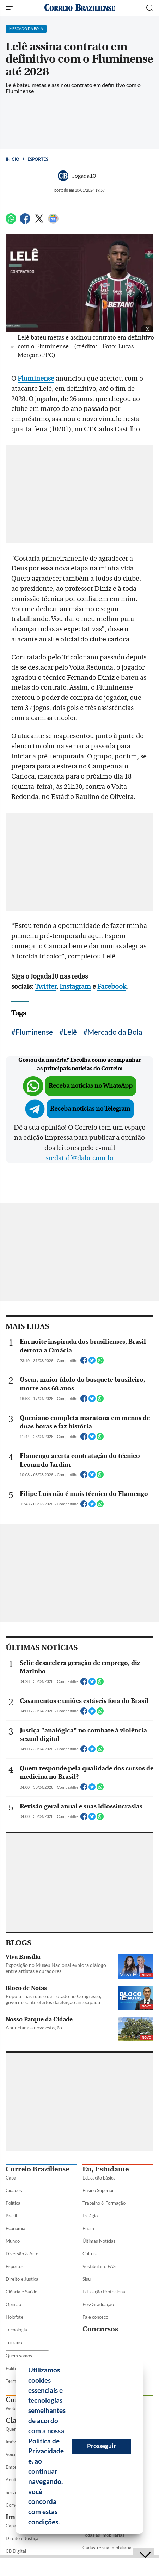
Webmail (15, 2408)
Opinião (13, 2304)
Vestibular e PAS (99, 2266)
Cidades (14, 2190)
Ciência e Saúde (21, 2291)
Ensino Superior (98, 2190)
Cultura (90, 2254)
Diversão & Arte (22, 2254)
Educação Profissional (104, 2291)
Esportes (37, 159)
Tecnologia (16, 2329)
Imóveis (14, 2442)
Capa (11, 2178)
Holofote (14, 2317)
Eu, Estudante (105, 2169)
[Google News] (53, 221)
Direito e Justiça (22, 2279)
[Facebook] (25, 221)
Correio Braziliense (37, 2169)
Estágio (90, 2216)
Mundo (13, 2241)
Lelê (70, 1031)
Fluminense (34, 1031)
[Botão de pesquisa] (149, 8)
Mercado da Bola (114, 1031)
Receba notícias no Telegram (90, 1108)
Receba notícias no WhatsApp (91, 1086)
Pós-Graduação (98, 2304)
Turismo (14, 2342)
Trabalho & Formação (104, 2203)
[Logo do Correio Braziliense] (79, 8)
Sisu (86, 2279)
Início (12, 159)
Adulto (12, 2480)
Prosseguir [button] (101, 2445)
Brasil (11, 2216)
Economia (15, 2228)
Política (13, 2203)
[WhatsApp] (11, 221)
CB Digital (16, 2551)
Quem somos (19, 2355)
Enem (88, 2228)
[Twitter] (39, 221)
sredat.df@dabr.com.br (79, 1158)
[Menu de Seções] (10, 8)
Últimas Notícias (99, 2241)
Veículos (14, 2454)
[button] (62, 2523)
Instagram (75, 986)
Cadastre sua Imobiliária (107, 2547)
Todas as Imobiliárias (103, 2535)
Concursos (100, 2329)
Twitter (45, 986)
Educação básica (99, 2178)
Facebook (111, 986)
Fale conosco (95, 2317)
